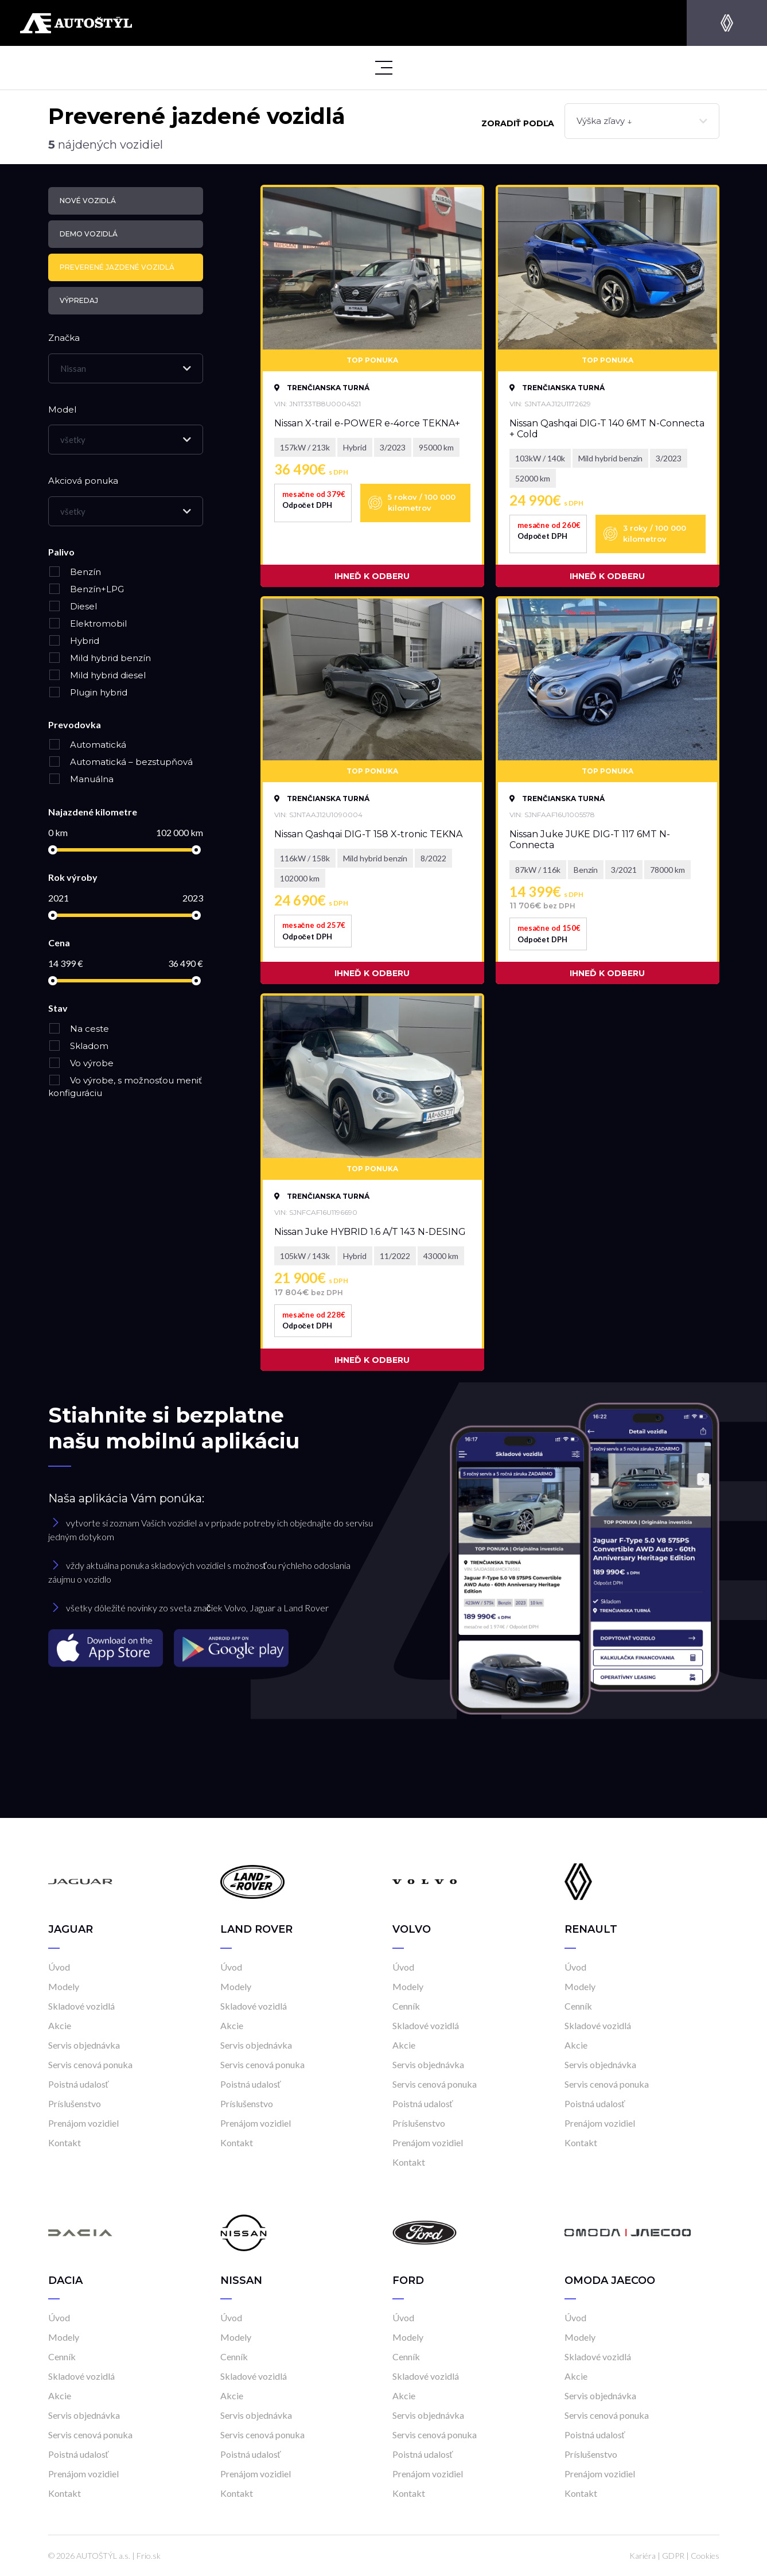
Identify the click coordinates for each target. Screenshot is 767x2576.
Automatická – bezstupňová (120, 761)
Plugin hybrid (87, 692)
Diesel (72, 606)
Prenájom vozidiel (83, 2122)
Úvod (59, 1966)
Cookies (705, 2556)
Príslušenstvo (74, 2103)
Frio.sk (149, 2556)
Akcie (59, 2025)
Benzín (74, 571)
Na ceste (78, 1028)
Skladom (78, 1045)
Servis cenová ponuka (90, 2064)
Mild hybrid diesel (97, 675)
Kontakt (64, 2142)
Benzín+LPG (86, 589)
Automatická (87, 744)
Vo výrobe (81, 1063)
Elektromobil (87, 623)
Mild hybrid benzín (99, 657)
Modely (63, 1986)
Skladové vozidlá (81, 2005)
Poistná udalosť (78, 2083)
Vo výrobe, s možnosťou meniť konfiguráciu (125, 1087)
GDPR (673, 2556)
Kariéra (642, 2556)
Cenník (406, 2005)
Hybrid (73, 640)
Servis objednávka (84, 2044)
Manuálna (81, 779)
